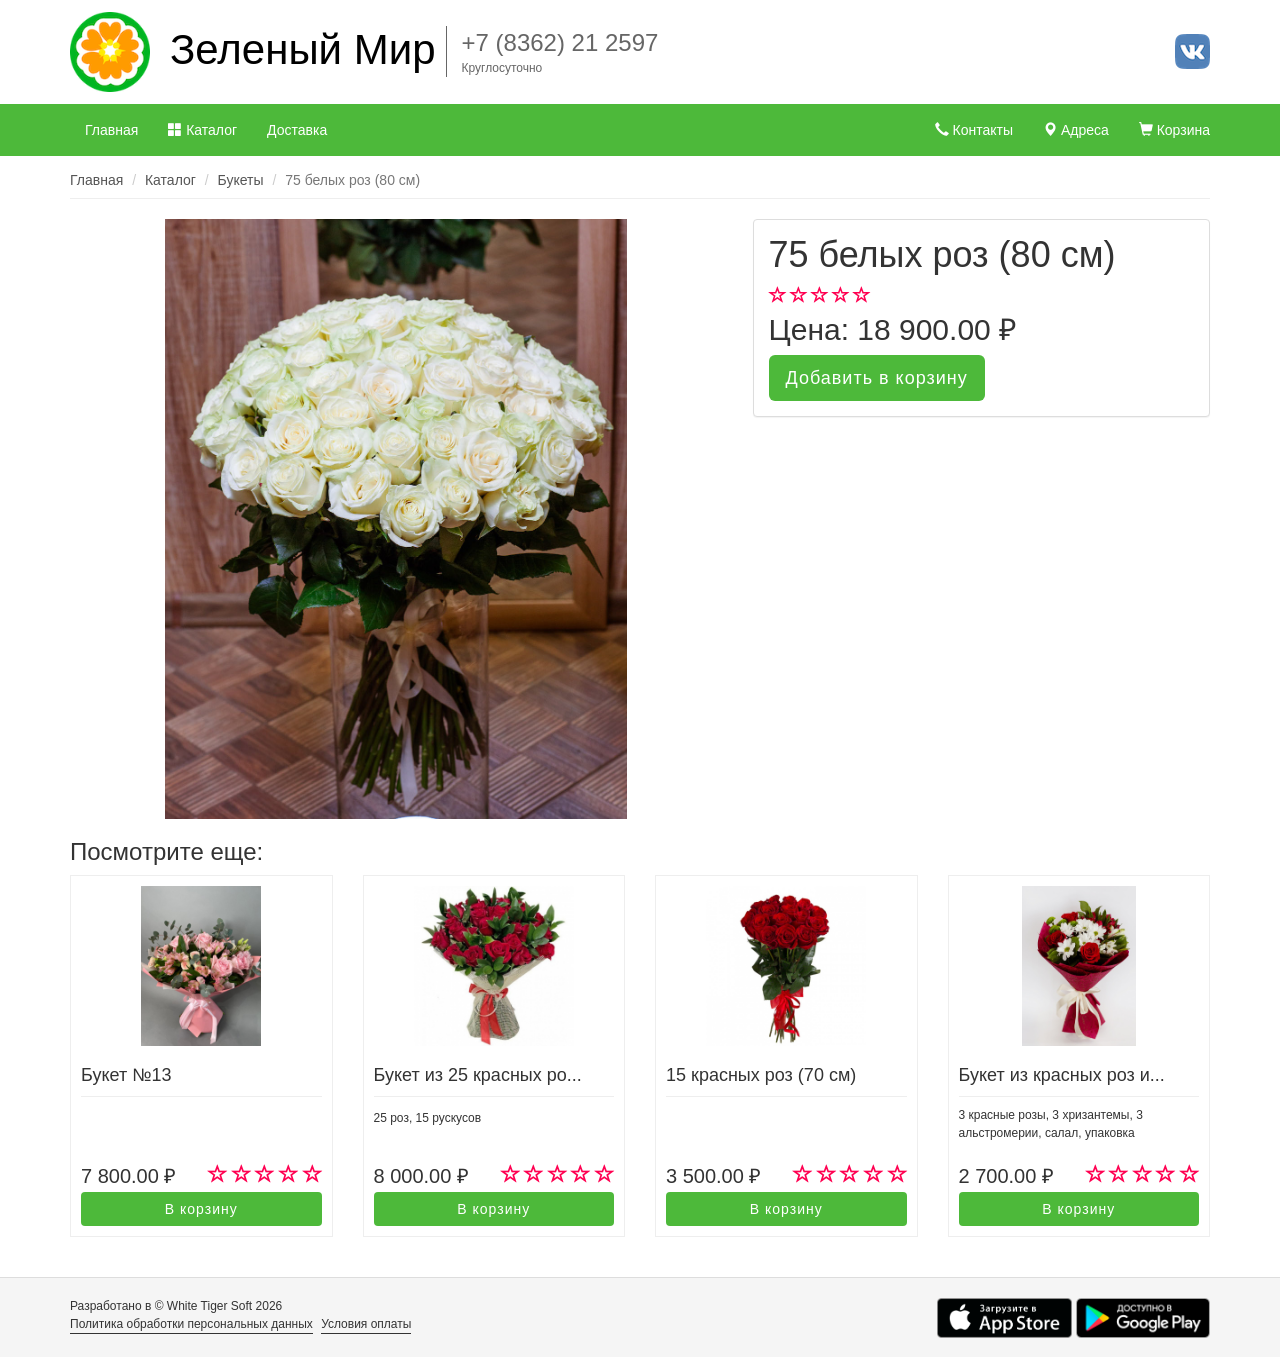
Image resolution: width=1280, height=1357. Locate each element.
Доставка (297, 130)
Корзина (1174, 130)
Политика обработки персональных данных (191, 1324)
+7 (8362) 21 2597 (560, 42)
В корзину (201, 1209)
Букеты (241, 180)
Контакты (974, 130)
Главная (111, 130)
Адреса (1076, 130)
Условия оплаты (366, 1324)
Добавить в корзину (877, 378)
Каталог (202, 130)
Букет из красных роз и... (1062, 1075)
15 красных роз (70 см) (761, 1075)
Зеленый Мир (303, 49)
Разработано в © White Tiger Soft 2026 (176, 1306)
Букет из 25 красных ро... (478, 1075)
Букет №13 (126, 1075)
